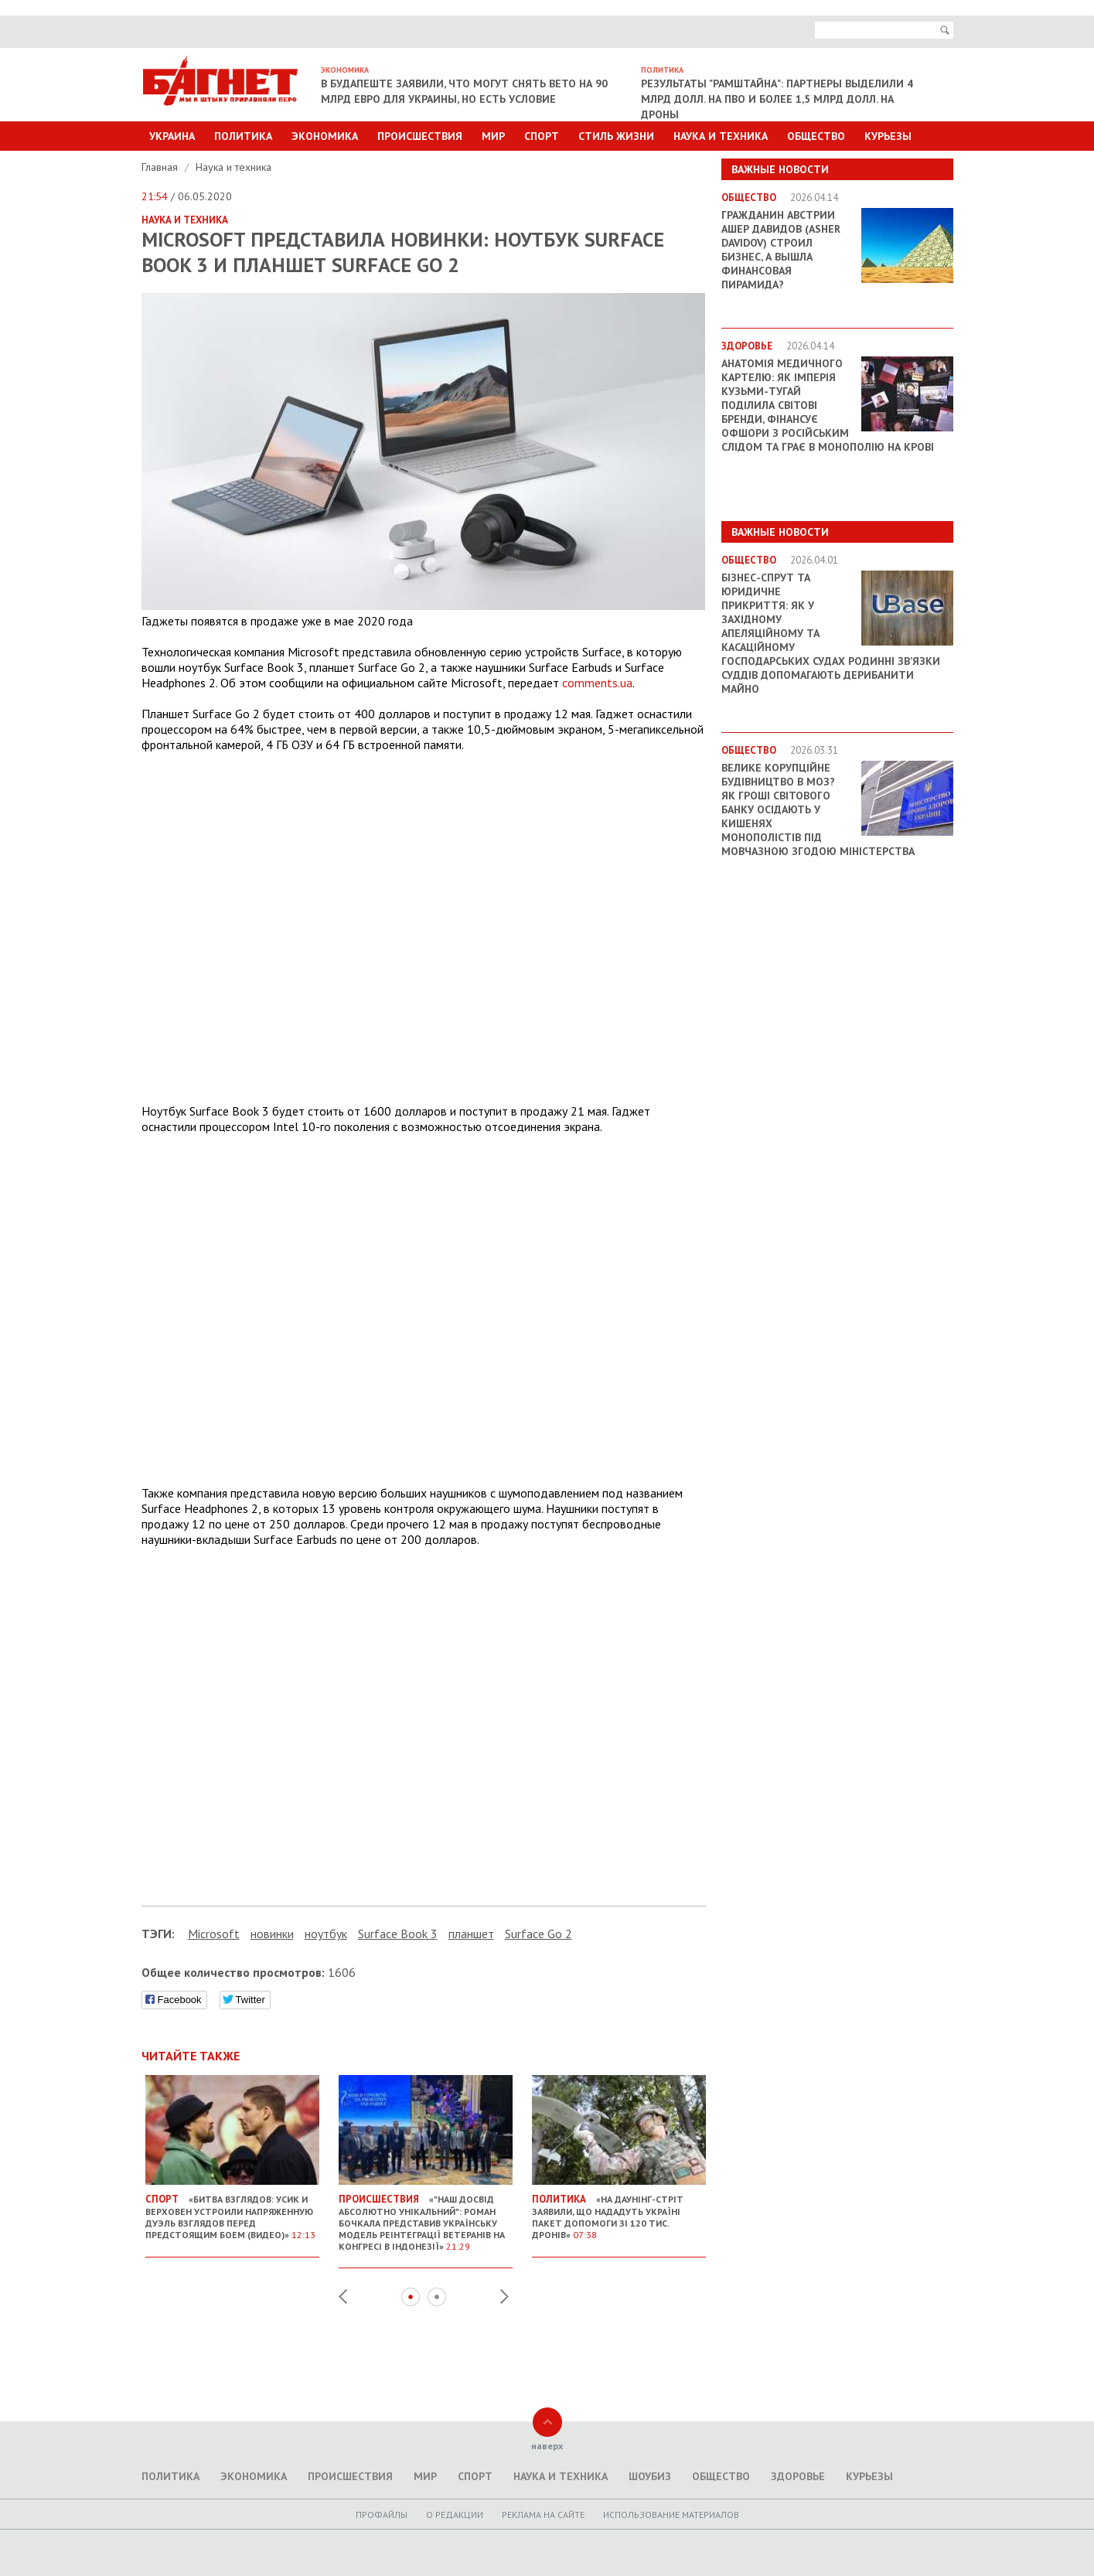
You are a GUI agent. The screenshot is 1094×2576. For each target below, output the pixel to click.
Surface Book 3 (398, 1933)
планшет (471, 1933)
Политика (243, 136)
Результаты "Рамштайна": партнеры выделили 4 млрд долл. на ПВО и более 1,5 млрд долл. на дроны (777, 99)
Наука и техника (720, 136)
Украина (172, 136)
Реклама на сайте (543, 2514)
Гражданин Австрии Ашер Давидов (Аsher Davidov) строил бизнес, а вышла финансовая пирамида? (780, 249)
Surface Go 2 (538, 1933)
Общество (816, 136)
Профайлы (381, 2514)
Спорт (541, 136)
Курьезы (888, 136)
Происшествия (419, 136)
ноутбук (326, 1933)
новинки (272, 1933)
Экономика (324, 136)
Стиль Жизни (616, 136)
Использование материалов (671, 2514)
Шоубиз (650, 2476)
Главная (161, 167)
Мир (493, 136)
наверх (547, 2446)
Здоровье (798, 2476)
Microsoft (214, 1933)
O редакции (454, 2514)
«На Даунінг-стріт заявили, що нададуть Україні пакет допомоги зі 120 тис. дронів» (619, 2210)
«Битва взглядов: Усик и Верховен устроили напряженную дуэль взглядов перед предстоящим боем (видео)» (232, 2210)
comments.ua (597, 682)
